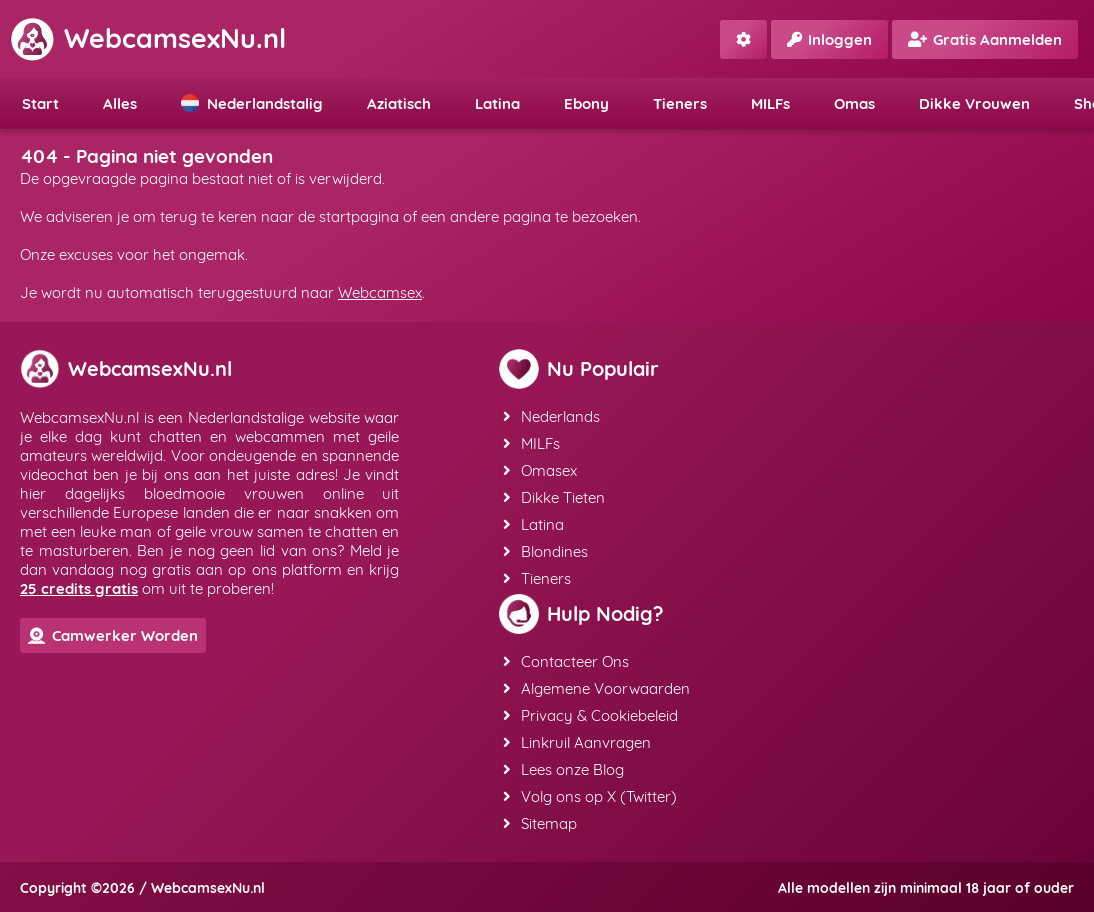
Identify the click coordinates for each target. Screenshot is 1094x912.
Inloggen (829, 39)
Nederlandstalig (252, 103)
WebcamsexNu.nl (148, 38)
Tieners (680, 103)
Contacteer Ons (566, 661)
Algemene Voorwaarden (596, 688)
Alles (120, 103)
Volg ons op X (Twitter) (590, 796)
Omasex (540, 470)
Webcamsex (380, 292)
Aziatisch (399, 103)
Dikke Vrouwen (974, 103)
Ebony (586, 103)
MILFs (770, 103)
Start (40, 103)
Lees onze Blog (563, 769)
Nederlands (551, 416)
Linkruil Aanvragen (577, 742)
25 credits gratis (79, 588)
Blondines (545, 551)
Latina (497, 103)
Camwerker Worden (113, 635)
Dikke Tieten (554, 497)
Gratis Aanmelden (985, 39)
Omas (854, 103)
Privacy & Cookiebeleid (590, 715)
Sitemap (540, 823)
